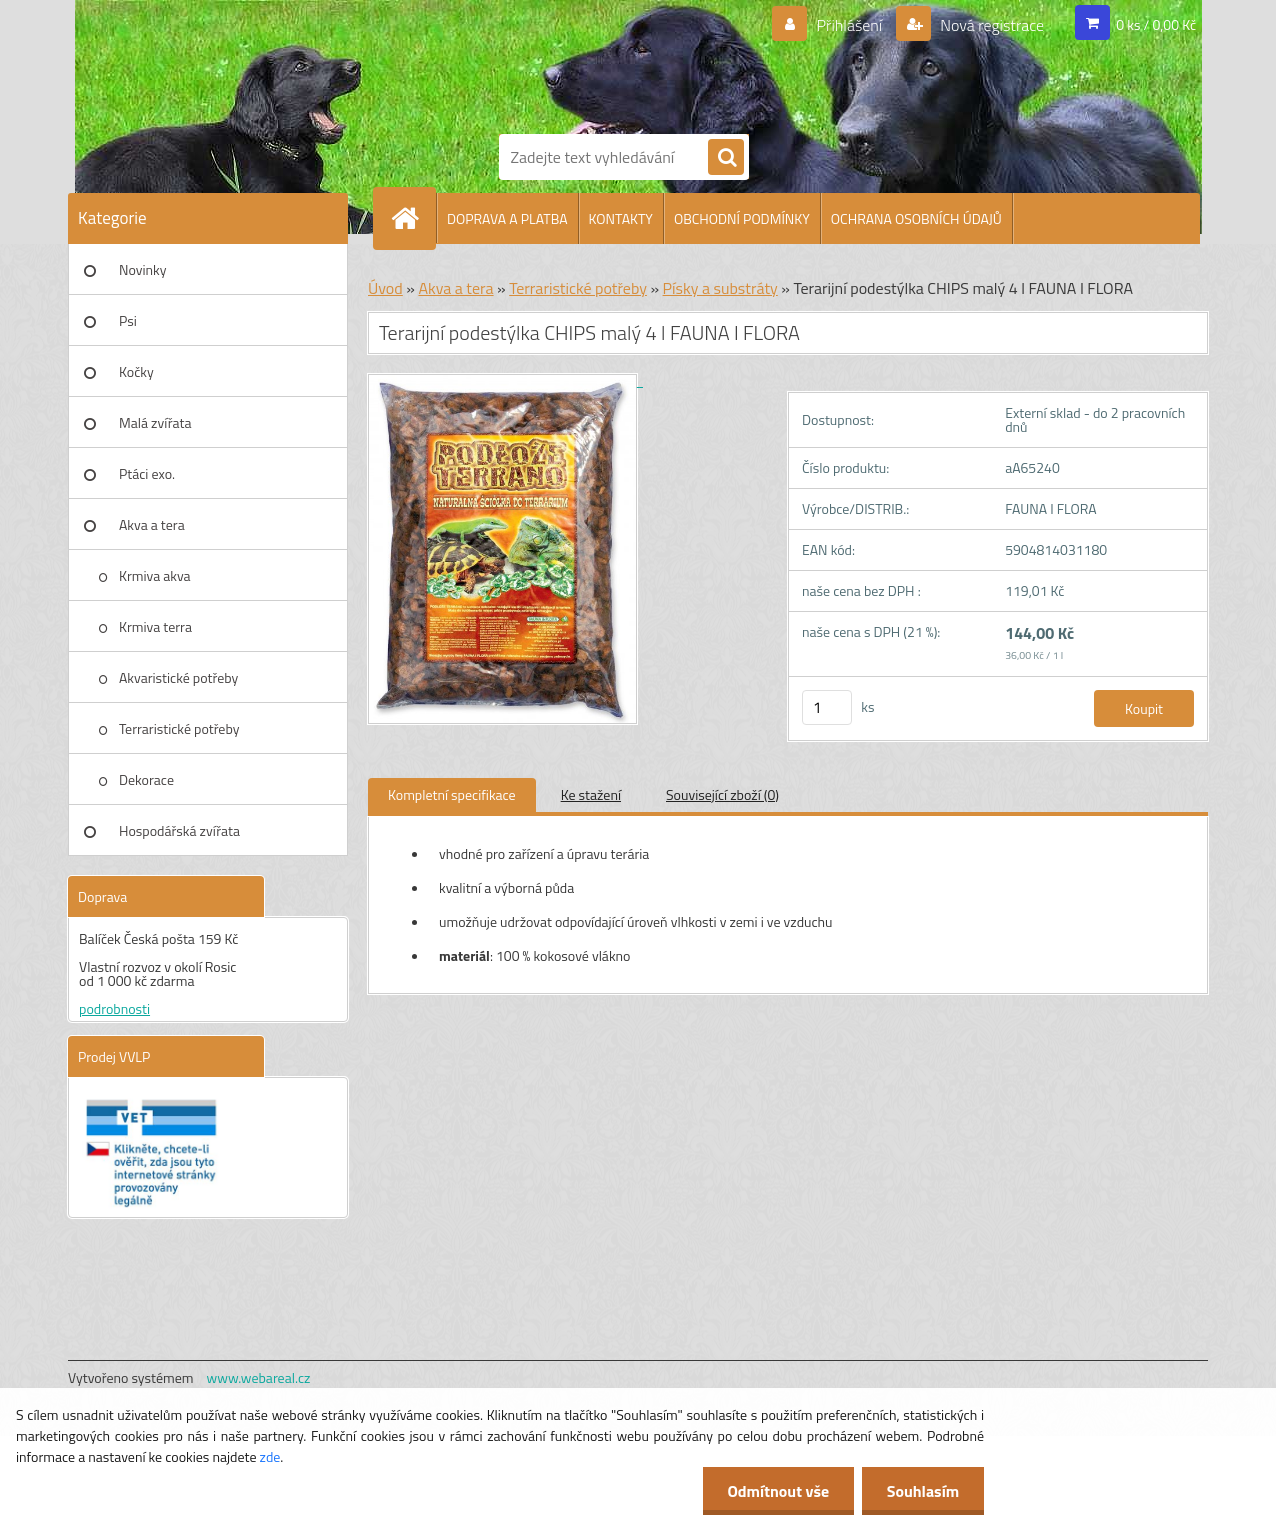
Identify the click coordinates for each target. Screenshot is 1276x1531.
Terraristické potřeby (179, 728)
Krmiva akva (155, 575)
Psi (128, 320)
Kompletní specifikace (452, 794)
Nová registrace (991, 25)
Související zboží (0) (722, 794)
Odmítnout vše (778, 1491)
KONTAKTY (621, 218)
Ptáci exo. (147, 473)
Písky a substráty (720, 288)
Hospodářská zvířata (179, 830)
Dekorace (146, 779)
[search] (726, 158)
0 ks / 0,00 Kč (1156, 24)
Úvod (385, 288)
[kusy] (827, 707)
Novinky (142, 269)
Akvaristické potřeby (178, 677)
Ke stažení (591, 794)
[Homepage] (413, 218)
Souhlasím (922, 1491)
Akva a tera (152, 524)
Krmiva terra (155, 626)
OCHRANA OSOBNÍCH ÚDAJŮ (916, 218)
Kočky (136, 371)
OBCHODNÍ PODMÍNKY (742, 218)
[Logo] (568, 63)
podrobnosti (114, 1008)
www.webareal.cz (259, 1377)
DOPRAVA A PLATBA (507, 218)
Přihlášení (849, 25)
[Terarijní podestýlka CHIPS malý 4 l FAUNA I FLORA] (505, 380)
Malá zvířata (155, 422)
